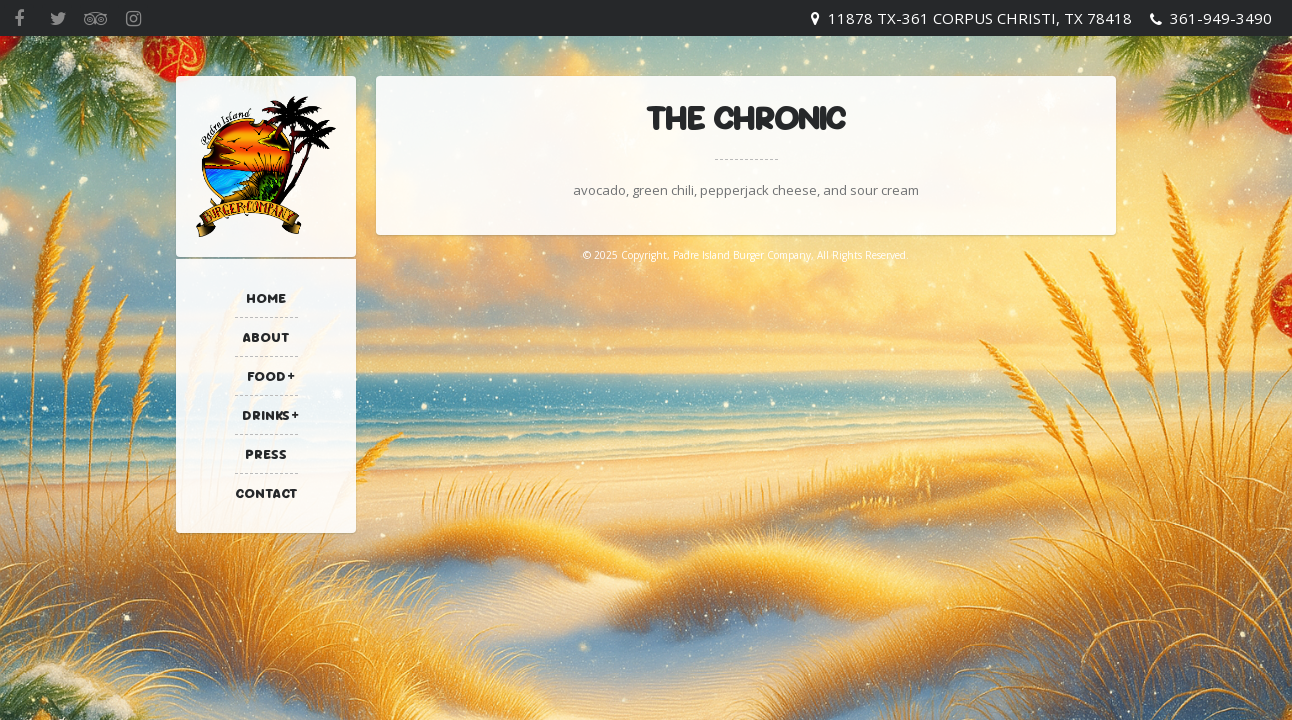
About (266, 337)
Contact (266, 493)
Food (266, 376)
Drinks (266, 415)
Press (266, 454)
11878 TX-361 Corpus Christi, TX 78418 (980, 18)
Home (266, 298)
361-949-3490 (1221, 18)
